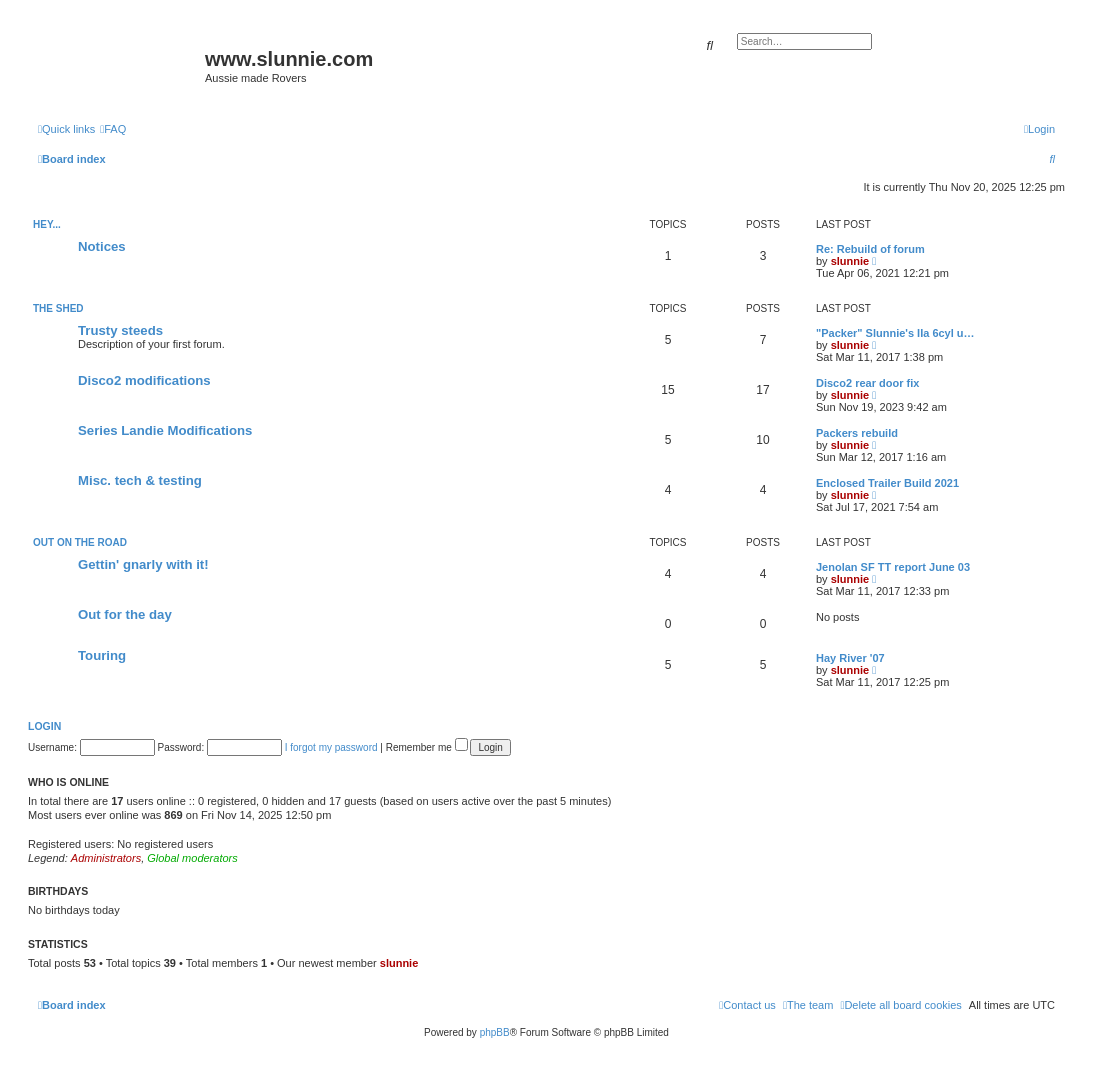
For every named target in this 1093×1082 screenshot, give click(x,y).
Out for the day (125, 614)
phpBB (495, 1032)
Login (44, 726)
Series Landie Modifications (165, 430)
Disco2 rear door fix (867, 383)
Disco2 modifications (144, 380)
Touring (102, 655)
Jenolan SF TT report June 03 (893, 567)
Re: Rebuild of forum (870, 249)
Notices (102, 246)
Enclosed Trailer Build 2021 (887, 483)
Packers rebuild (857, 433)
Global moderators (192, 858)
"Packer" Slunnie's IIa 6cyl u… (895, 333)
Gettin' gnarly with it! (143, 564)
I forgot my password (331, 747)
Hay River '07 (850, 658)
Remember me (427, 747)
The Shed (58, 308)
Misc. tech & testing (140, 480)
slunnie (850, 261)
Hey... (47, 224)
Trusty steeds (120, 330)
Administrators (106, 858)
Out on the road (80, 542)
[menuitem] (113, 129)
